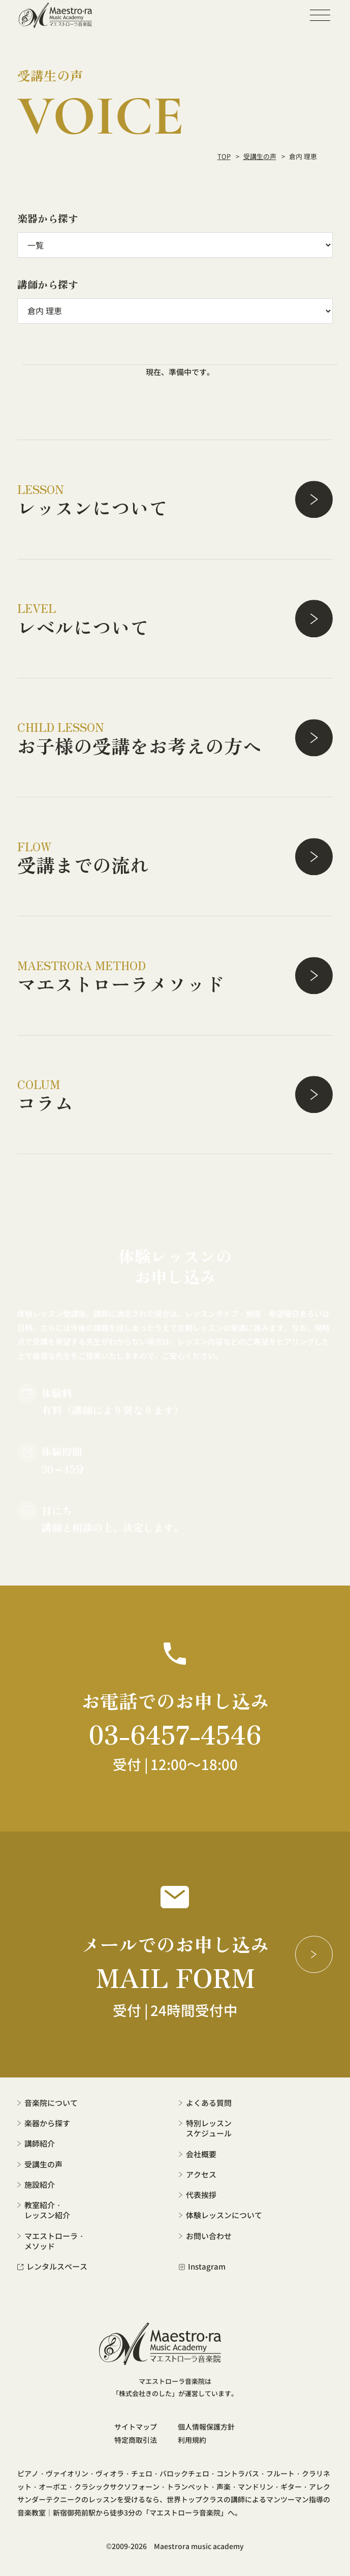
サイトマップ (135, 2427)
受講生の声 (259, 156)
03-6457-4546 (175, 1733)
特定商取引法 (135, 2440)
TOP (224, 156)
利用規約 (192, 2440)
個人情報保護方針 (206, 2427)
